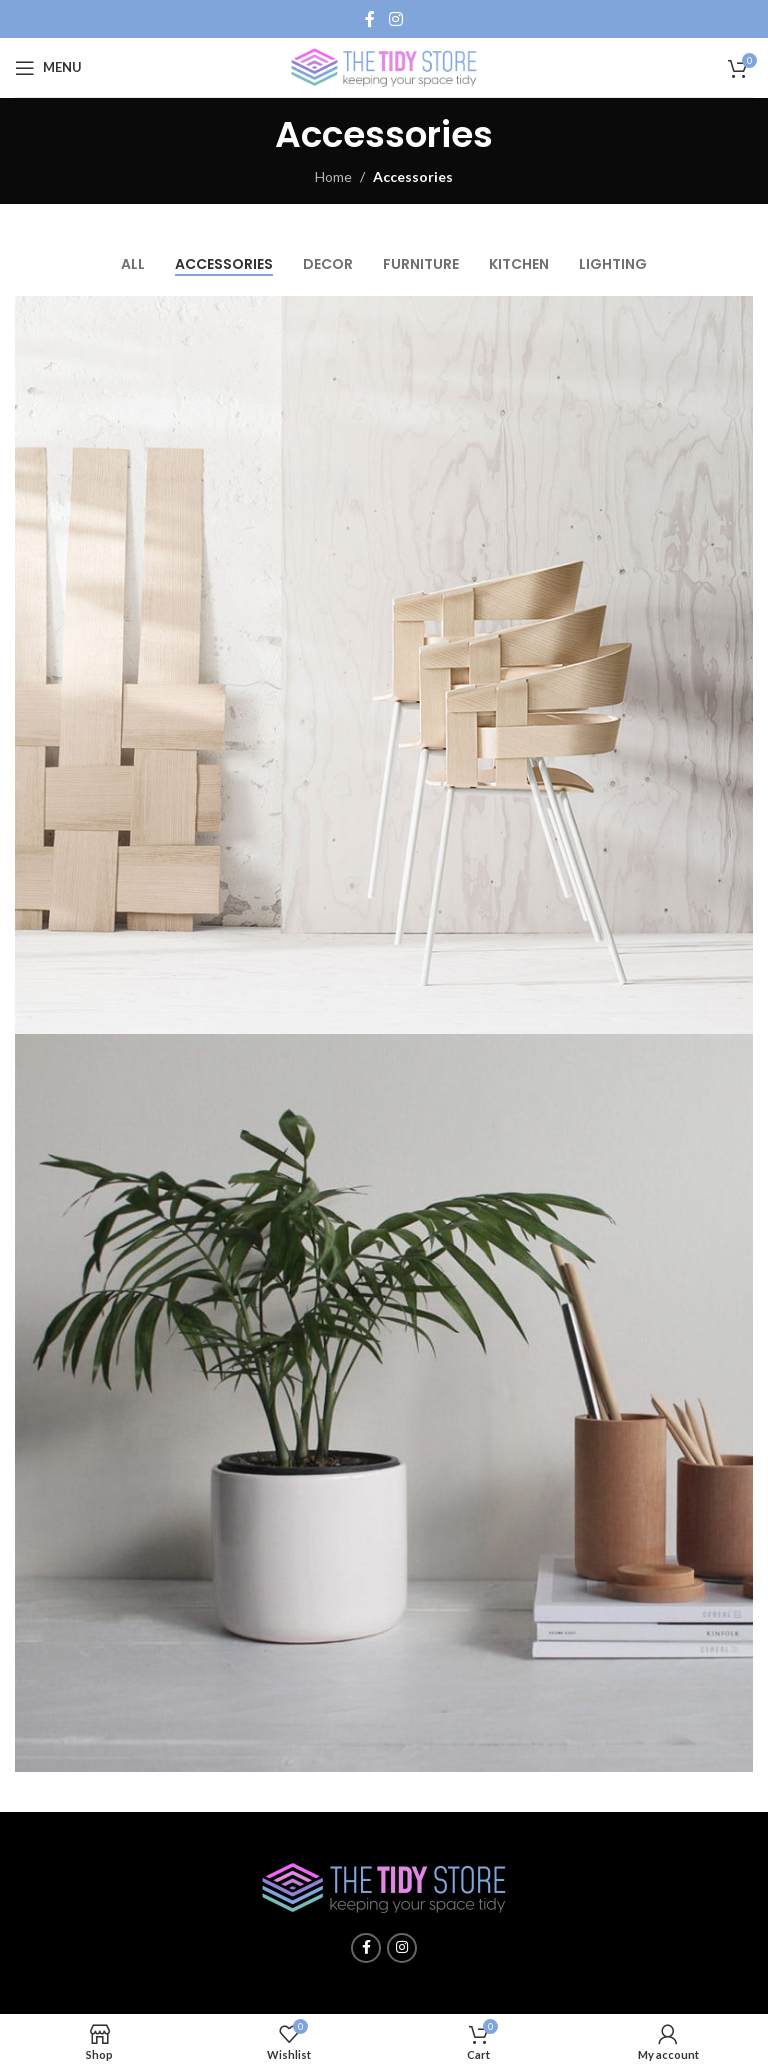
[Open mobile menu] (48, 68)
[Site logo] (384, 65)
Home (333, 176)
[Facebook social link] (370, 19)
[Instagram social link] (395, 19)
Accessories (413, 176)
